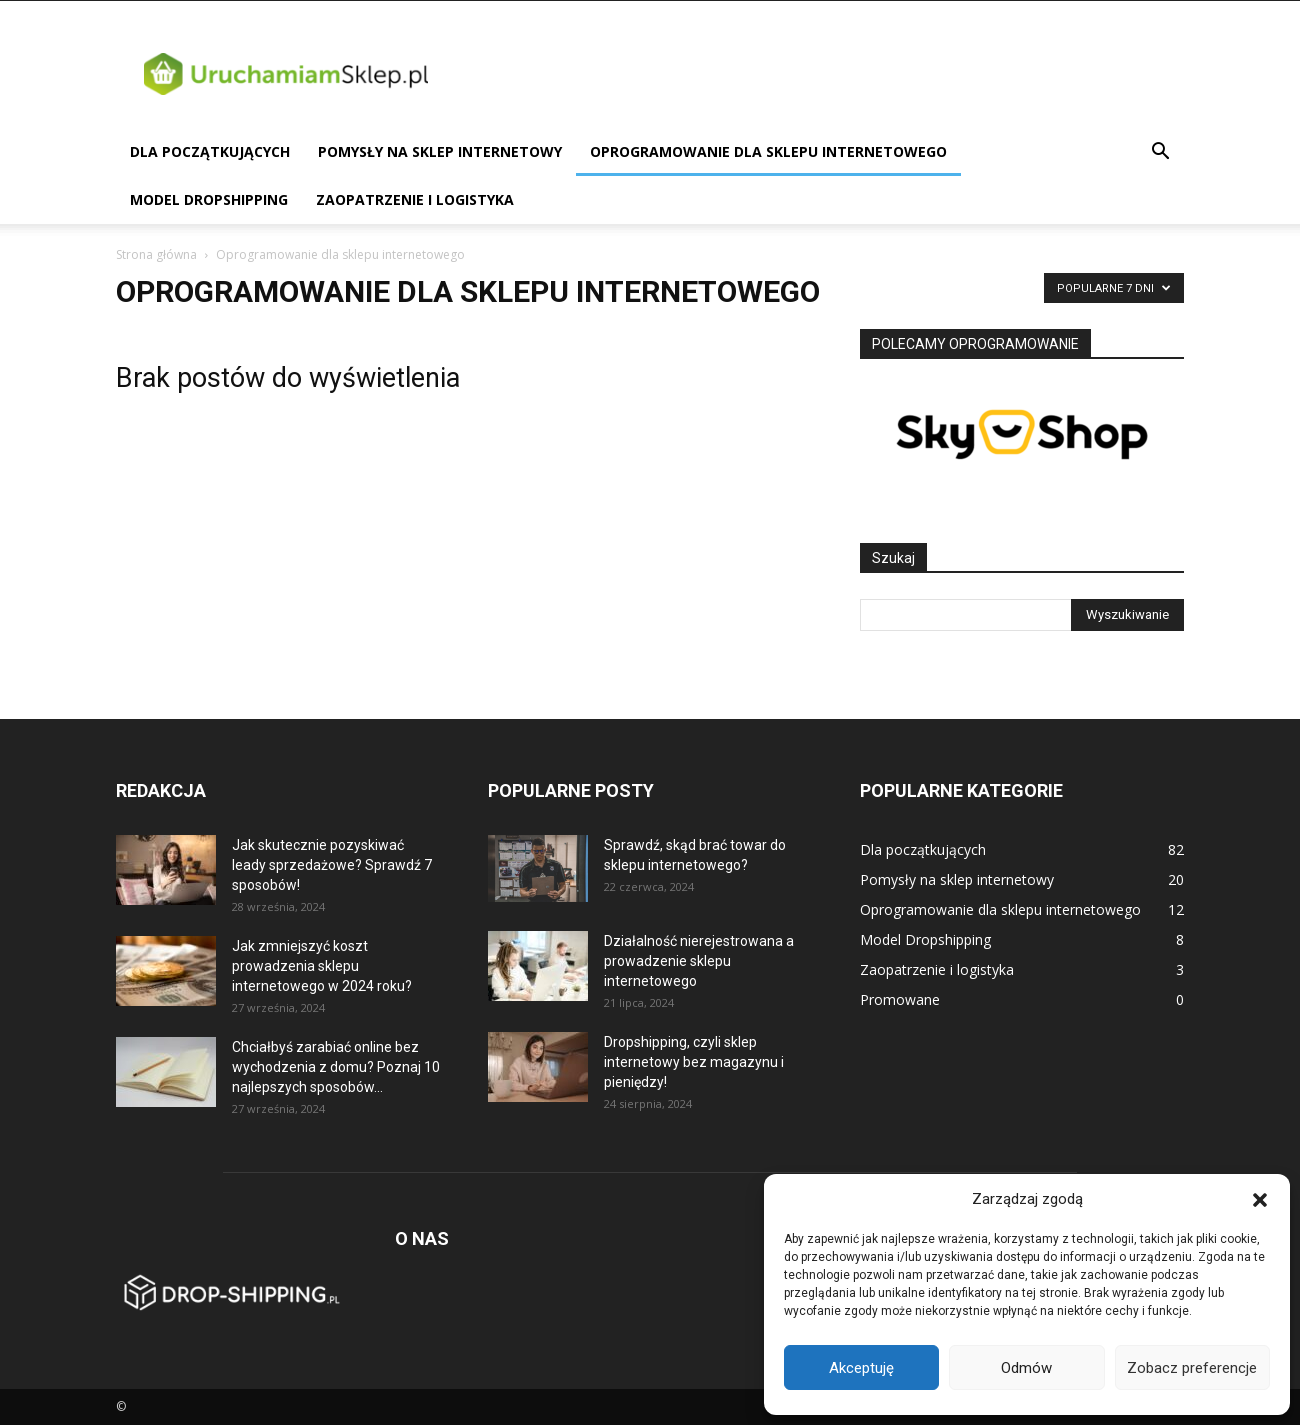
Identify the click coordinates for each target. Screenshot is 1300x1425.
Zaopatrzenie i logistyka (415, 199)
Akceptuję (861, 1368)
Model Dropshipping (209, 199)
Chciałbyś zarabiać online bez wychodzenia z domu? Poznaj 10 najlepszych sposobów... (336, 1067)
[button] (1260, 1200)
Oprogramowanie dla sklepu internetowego (768, 151)
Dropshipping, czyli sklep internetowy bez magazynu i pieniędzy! (694, 1062)
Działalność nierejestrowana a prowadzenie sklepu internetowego (699, 961)
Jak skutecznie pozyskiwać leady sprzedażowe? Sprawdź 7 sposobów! (332, 865)
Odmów (1026, 1368)
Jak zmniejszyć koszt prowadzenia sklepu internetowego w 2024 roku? (322, 966)
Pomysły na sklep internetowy (440, 151)
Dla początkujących (210, 151)
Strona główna (156, 254)
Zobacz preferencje (1192, 1368)
